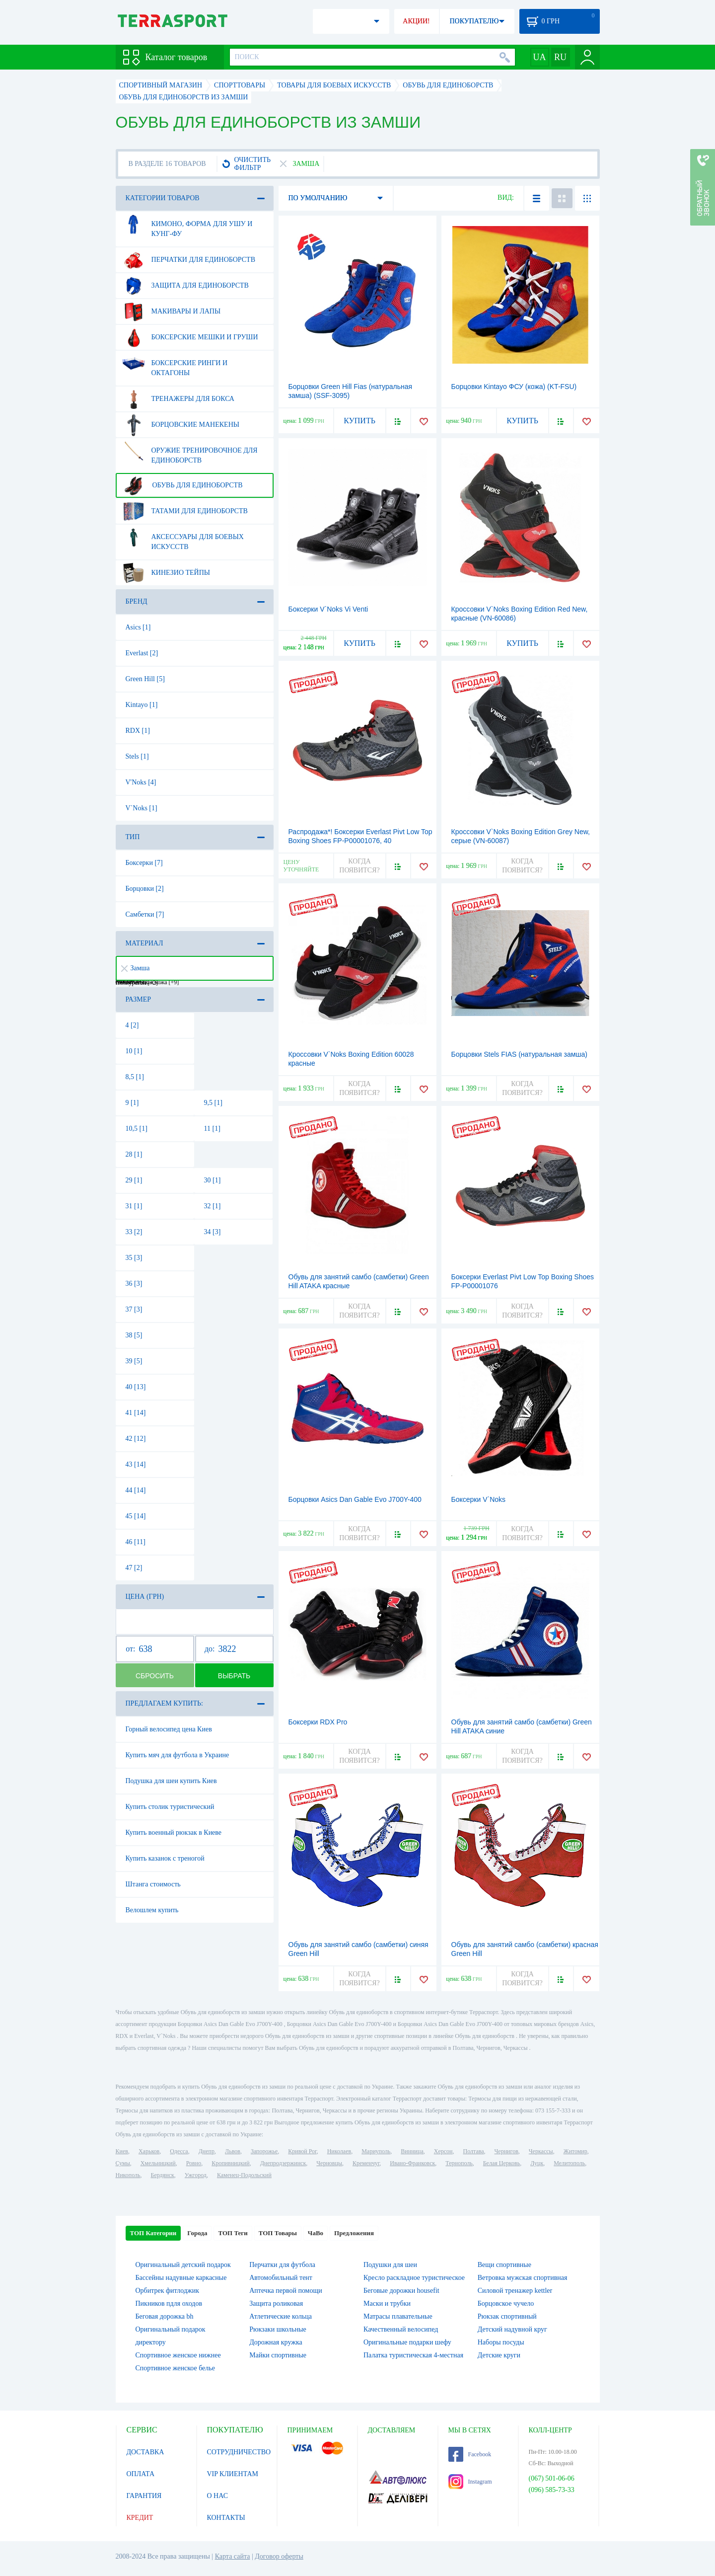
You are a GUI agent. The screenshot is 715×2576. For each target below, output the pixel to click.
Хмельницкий (158, 2163)
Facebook (470, 2454)
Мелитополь (569, 2163)
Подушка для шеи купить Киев (171, 1781)
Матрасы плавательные (397, 2316)
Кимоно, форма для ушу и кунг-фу (187, 225)
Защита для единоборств (185, 285)
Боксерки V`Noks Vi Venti (328, 609)
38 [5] (134, 1335)
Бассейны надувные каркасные (181, 2277)
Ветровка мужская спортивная (523, 2277)
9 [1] (132, 1102)
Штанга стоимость (153, 1884)
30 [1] (212, 1180)
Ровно (193, 2163)
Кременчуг (366, 2163)
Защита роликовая (276, 2303)
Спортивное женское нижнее (178, 2355)
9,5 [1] (213, 1102)
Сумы (123, 2163)
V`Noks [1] (141, 808)
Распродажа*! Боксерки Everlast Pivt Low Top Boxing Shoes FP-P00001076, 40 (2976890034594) (360, 841)
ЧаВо (315, 2233)
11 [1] (212, 1128)
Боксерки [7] (144, 862)
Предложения (354, 2233)
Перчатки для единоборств (188, 259)
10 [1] (134, 1051)
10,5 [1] (136, 1128)
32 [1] (212, 1206)
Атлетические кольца (280, 2316)
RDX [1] (138, 730)
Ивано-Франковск (412, 2163)
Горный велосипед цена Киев (169, 1729)
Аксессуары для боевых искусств (183, 538)
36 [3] (134, 1283)
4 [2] (132, 1025)
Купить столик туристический (170, 1806)
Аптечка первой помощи (285, 2290)
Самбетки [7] (145, 914)
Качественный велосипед (400, 2329)
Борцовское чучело (506, 2303)
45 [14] (136, 1516)
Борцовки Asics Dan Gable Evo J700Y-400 (355, 1499)
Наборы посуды (501, 2342)
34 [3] (212, 1232)
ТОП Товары (278, 2233)
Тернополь (458, 2163)
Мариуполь (375, 2151)
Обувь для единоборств (182, 485)
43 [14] (136, 1464)
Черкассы (541, 2151)
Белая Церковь (501, 2163)
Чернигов (506, 2151)
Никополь (128, 2175)
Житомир (575, 2151)
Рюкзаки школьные (277, 2329)
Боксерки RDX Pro (318, 1722)
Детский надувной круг (512, 2329)
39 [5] (134, 1361)
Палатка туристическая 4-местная (413, 2355)
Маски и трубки (387, 2303)
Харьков (149, 2151)
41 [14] (136, 1412)
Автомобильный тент (280, 2277)
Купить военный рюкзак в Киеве (174, 1832)
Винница (412, 2151)
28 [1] (134, 1154)
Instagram (470, 2481)
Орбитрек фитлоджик (168, 2290)
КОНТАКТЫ (226, 2517)
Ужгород (196, 2175)
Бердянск (162, 2175)
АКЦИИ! (416, 21)
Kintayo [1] (142, 704)
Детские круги (499, 2355)
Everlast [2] (142, 653)
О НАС (217, 2495)
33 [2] (134, 1232)
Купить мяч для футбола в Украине (177, 1755)
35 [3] (134, 1257)
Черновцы (329, 2163)
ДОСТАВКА (145, 2452)
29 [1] (134, 1180)
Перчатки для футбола (282, 2264)
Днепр (206, 2151)
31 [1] (134, 1206)
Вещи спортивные (504, 2264)
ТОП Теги (232, 2233)
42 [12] (136, 1438)
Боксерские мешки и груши (190, 337)
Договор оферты (279, 2556)
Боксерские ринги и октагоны (175, 364)
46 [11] (135, 1542)
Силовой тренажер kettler (515, 2290)
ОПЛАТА (141, 2474)
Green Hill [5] (145, 679)
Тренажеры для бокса (178, 399)
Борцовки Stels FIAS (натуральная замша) (519, 1054)
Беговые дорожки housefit (401, 2290)
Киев (122, 2151)
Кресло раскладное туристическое (414, 2277)
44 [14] (136, 1490)
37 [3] (134, 1309)
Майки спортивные (277, 2355)
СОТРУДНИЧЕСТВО (239, 2452)
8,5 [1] (135, 1077)
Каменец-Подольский (244, 2175)
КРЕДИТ (140, 2517)
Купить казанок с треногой (165, 1858)
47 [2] (134, 1567)
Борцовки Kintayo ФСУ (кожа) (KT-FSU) (514, 386)
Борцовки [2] (145, 888)
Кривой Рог (302, 2151)
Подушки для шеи (390, 2264)
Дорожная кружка (275, 2342)
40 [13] (136, 1387)
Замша (135, 968)
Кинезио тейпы (166, 572)
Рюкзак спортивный (507, 2316)
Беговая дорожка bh (165, 2316)
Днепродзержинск (283, 2163)
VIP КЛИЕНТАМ (233, 2474)
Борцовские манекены (180, 424)
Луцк (536, 2163)
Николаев (339, 2151)
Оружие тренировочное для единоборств (190, 451)
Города (197, 2233)
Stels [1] (137, 756)
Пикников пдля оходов (169, 2303)
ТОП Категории (153, 2233)
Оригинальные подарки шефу (407, 2342)
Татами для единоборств (185, 511)
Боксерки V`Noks (478, 1499)
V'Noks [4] (141, 782)
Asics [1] (138, 627)
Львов (232, 2151)
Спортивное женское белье (175, 2368)
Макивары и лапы (171, 311)
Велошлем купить (152, 1910)
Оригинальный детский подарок (183, 2264)
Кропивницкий (230, 2163)
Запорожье (264, 2151)
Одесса (179, 2151)
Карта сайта (232, 2556)
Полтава (473, 2151)
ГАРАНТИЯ (144, 2495)
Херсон (443, 2151)
